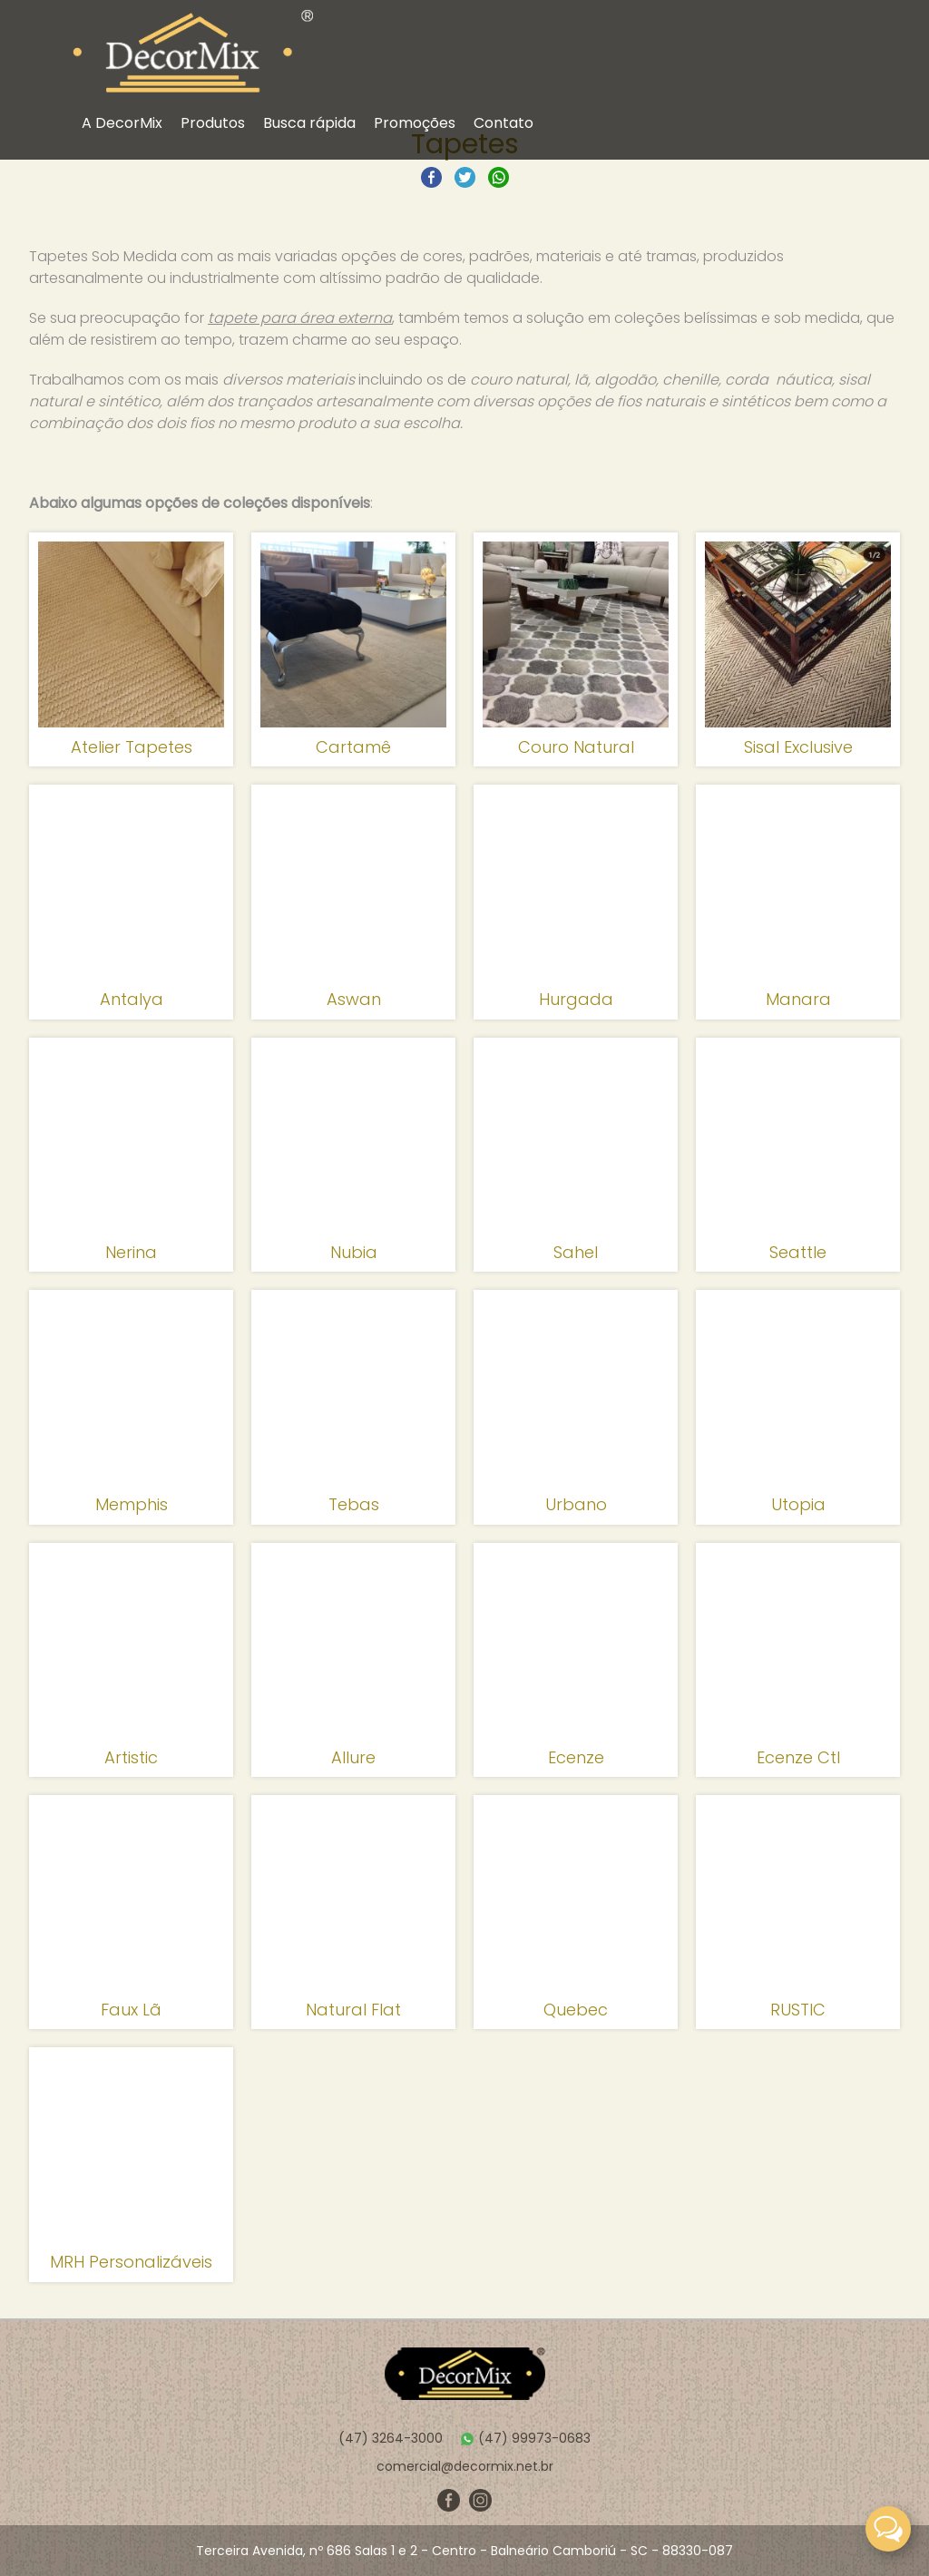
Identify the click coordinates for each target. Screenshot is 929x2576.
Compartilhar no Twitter (465, 177)
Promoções (414, 122)
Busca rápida (309, 122)
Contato (503, 122)
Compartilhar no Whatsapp (498, 177)
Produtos (213, 122)
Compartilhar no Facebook (431, 177)
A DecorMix (122, 122)
